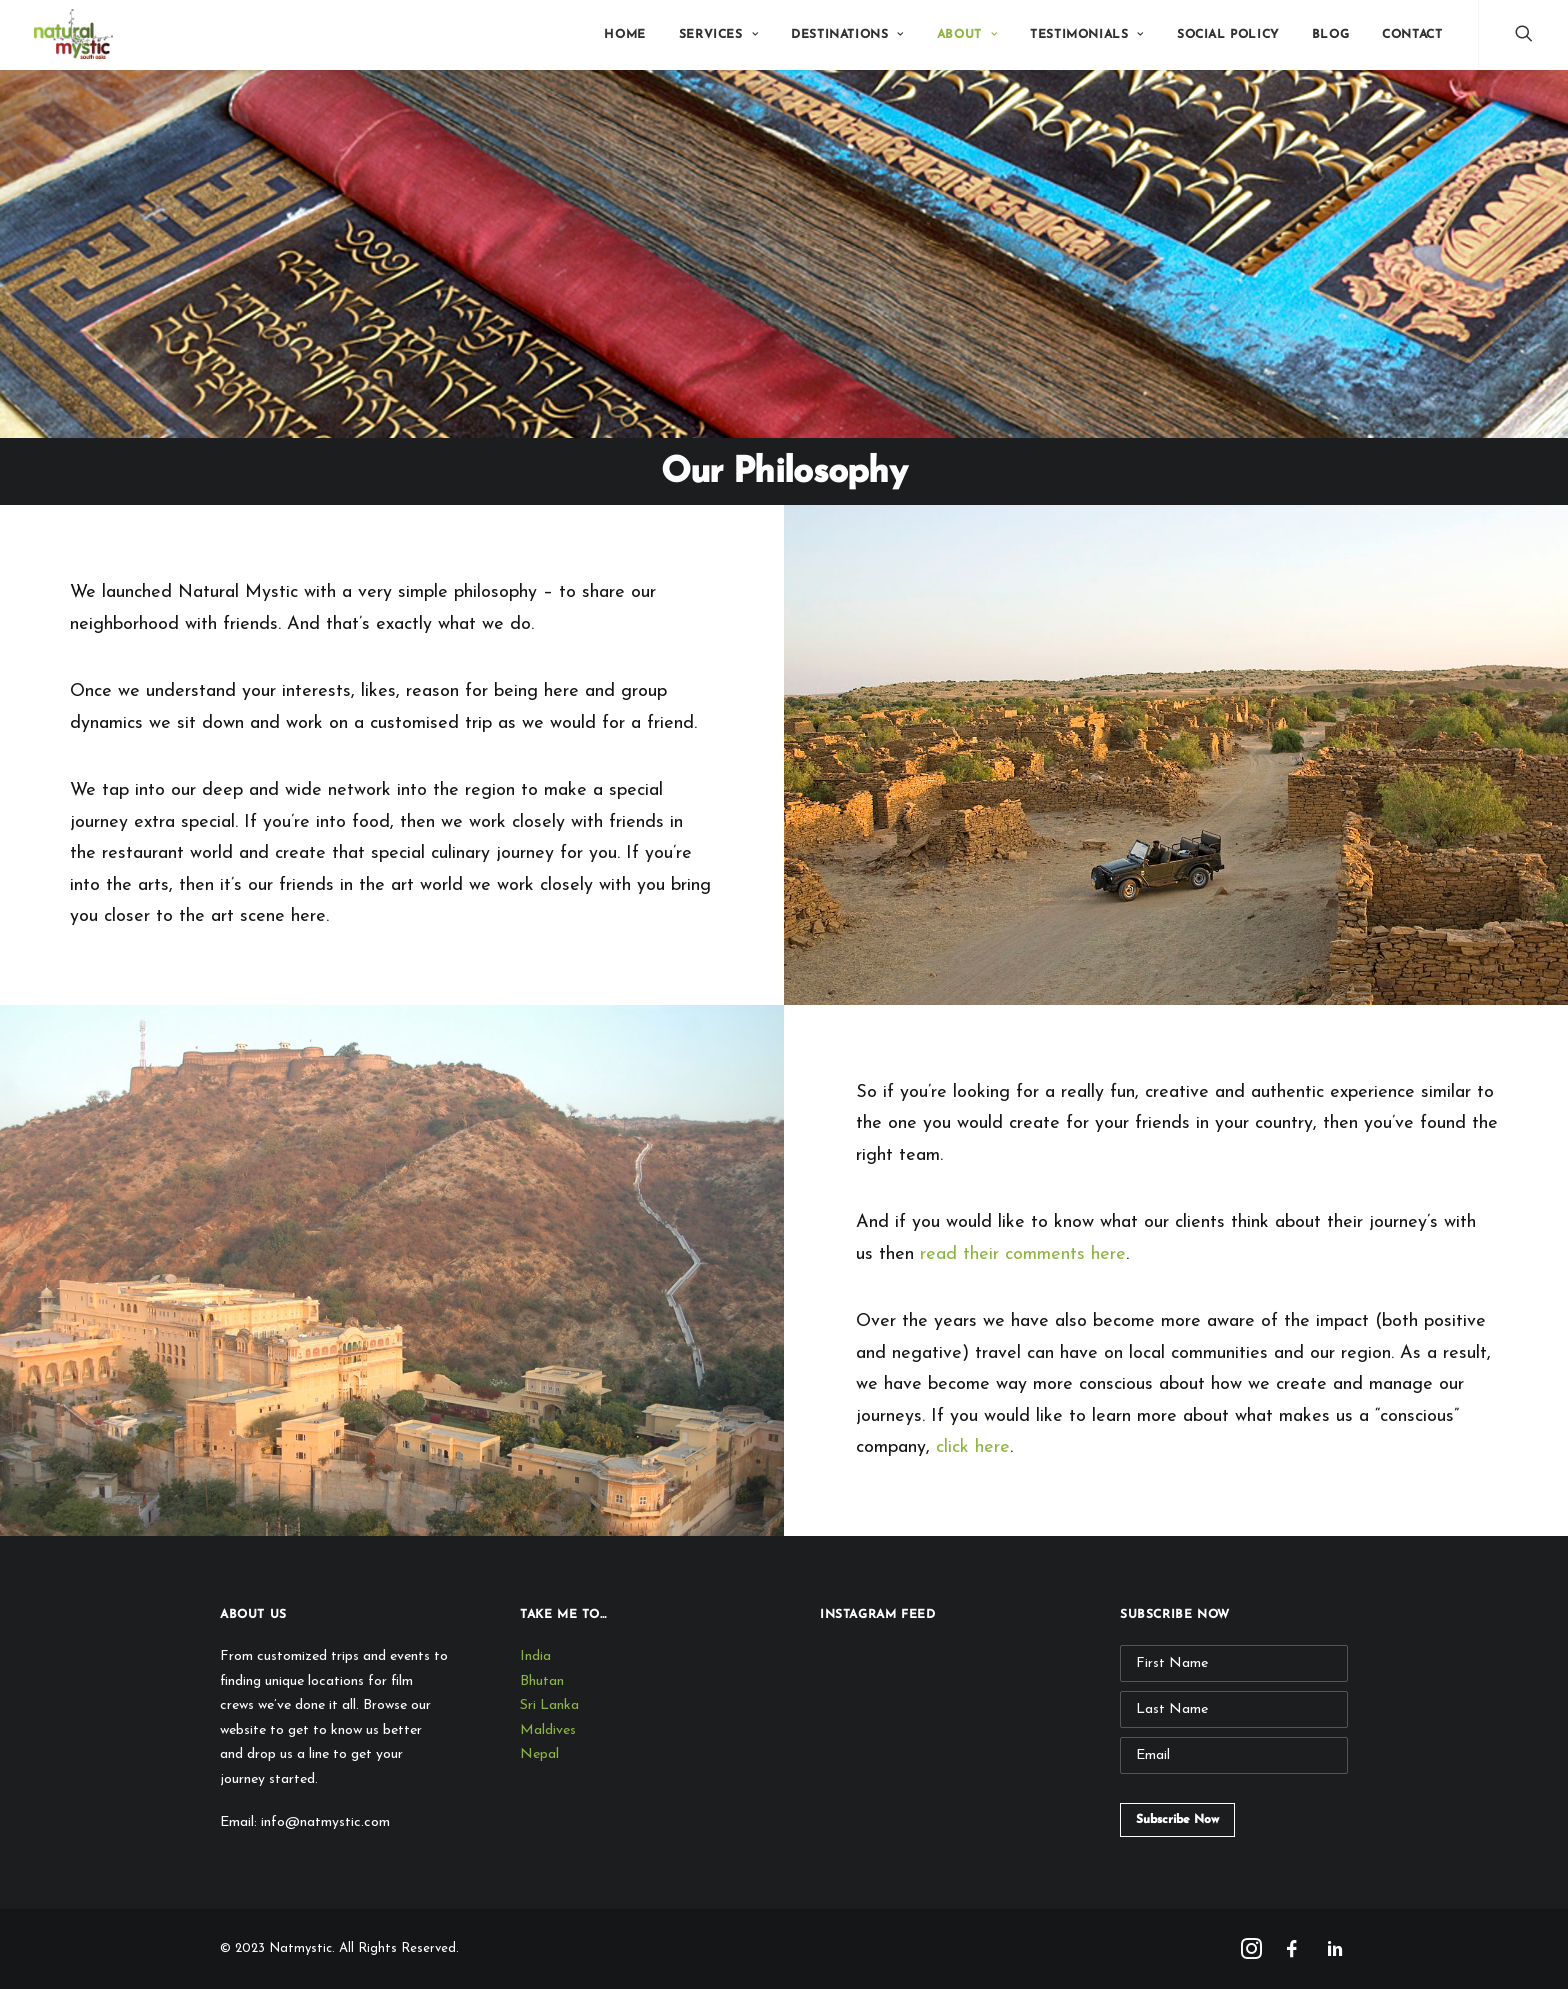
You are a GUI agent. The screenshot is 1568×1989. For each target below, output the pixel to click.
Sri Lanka (549, 1705)
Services (718, 35)
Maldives (548, 1730)
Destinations (847, 35)
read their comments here (1023, 1254)
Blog (1330, 35)
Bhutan (542, 1681)
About (967, 35)
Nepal (539, 1754)
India (535, 1656)
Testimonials (1087, 35)
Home (624, 35)
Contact (1412, 35)
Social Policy (1228, 35)
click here (973, 1447)
